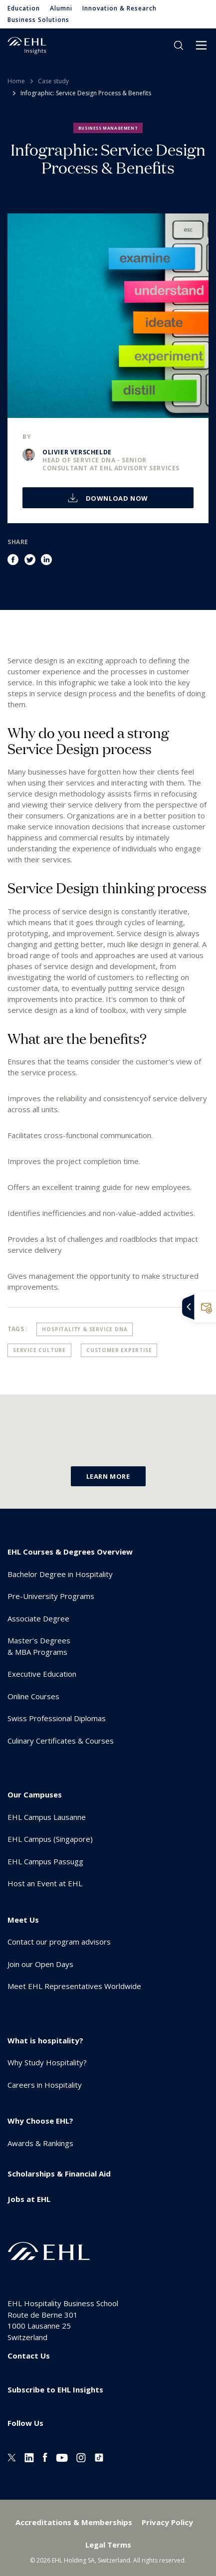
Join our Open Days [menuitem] (40, 1964)
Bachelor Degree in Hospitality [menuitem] (60, 1574)
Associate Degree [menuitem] (38, 1618)
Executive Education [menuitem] (41, 1674)
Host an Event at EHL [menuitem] (44, 1883)
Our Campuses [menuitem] (34, 1794)
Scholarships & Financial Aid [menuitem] (59, 2174)
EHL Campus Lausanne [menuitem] (46, 1817)
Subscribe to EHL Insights (55, 2389)
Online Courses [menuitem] (33, 1696)
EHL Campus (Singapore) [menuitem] (50, 1839)
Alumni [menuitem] (61, 8)
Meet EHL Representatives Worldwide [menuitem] (74, 1986)
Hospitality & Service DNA (84, 1329)
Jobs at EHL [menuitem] (28, 2199)
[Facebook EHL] (44, 2457)
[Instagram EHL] (81, 2457)
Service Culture (39, 1350)
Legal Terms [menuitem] (108, 2545)
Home (16, 81)
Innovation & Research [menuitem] (119, 8)
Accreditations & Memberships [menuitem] (73, 2522)
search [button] (179, 45)
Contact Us (28, 2356)
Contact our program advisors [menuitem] (59, 1942)
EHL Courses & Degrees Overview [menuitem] (70, 1552)
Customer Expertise (119, 1350)
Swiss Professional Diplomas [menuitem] (56, 1718)
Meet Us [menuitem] (23, 1920)
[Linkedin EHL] (29, 2457)
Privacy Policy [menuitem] (167, 2522)
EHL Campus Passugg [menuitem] (45, 1861)
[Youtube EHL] (62, 2457)
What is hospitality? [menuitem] (45, 2040)
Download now (116, 498)
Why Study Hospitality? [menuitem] (47, 2062)
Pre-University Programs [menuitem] (50, 1596)
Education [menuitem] (23, 8)
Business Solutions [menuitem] (38, 19)
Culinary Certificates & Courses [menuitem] (60, 1741)
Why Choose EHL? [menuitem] (40, 2121)
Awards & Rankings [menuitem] (40, 2143)
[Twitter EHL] (11, 2457)
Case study (53, 81)
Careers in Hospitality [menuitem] (44, 2085)
